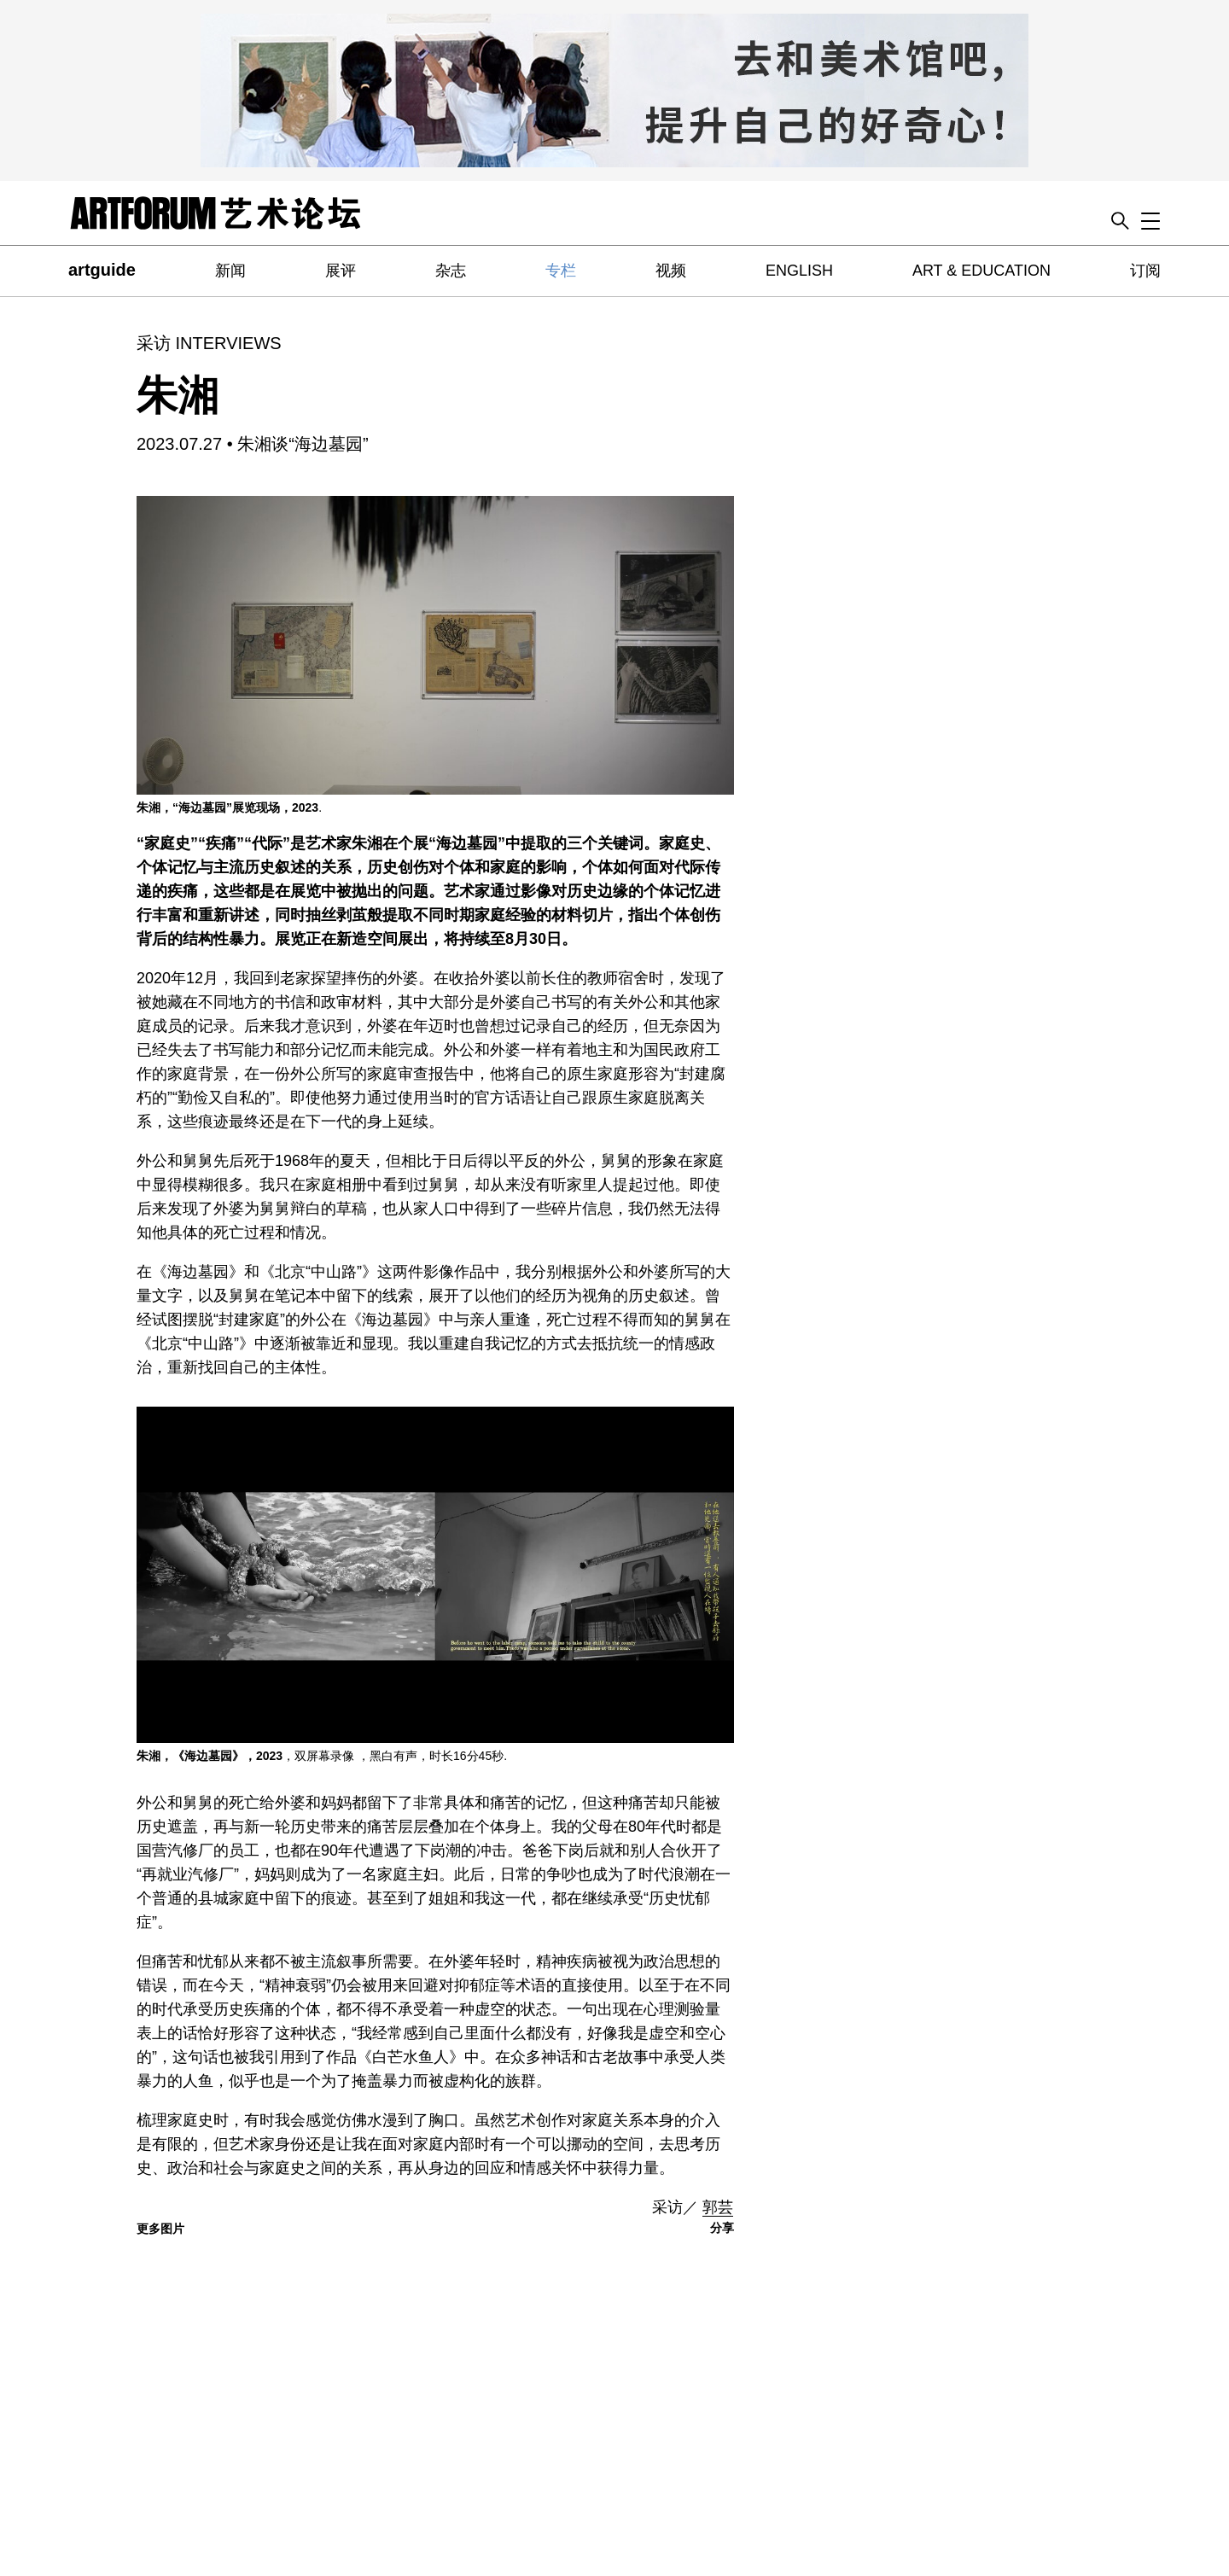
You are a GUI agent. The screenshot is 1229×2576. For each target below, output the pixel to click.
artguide (102, 269)
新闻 (230, 270)
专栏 (560, 270)
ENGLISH (799, 270)
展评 (340, 270)
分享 (722, 2228)
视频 (670, 270)
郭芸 (717, 2207)
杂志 (450, 270)
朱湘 (177, 395)
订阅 (1145, 270)
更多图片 (160, 2228)
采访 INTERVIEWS (209, 343)
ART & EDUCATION (981, 270)
